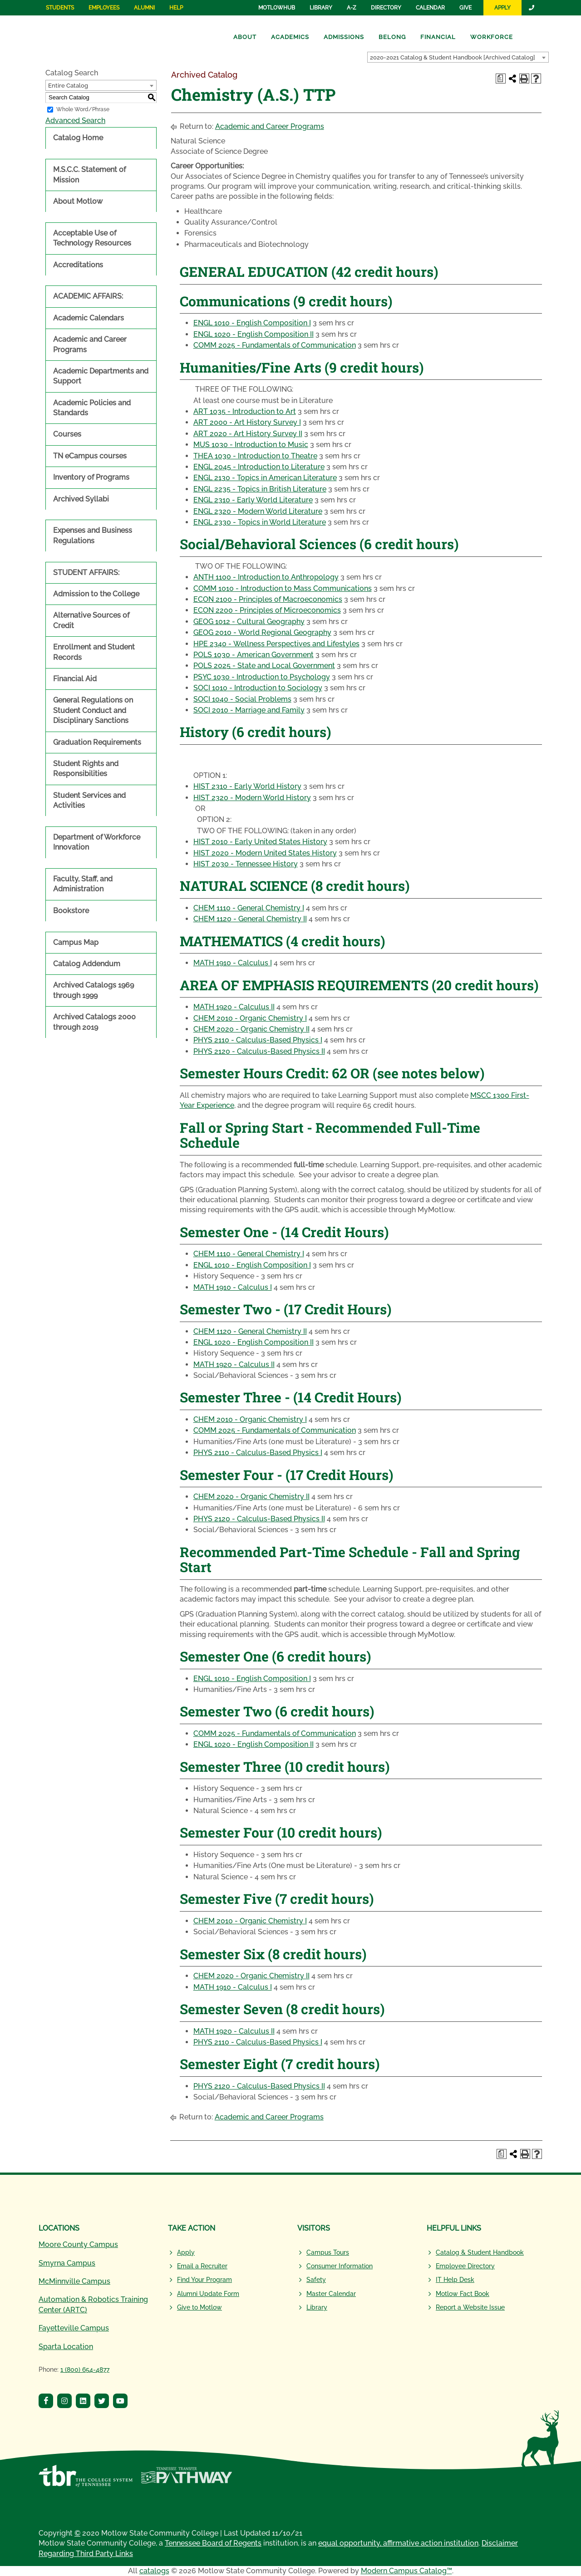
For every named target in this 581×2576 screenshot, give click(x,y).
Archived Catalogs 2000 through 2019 (94, 1022)
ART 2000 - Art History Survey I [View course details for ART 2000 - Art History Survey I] (247, 422)
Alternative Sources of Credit (91, 620)
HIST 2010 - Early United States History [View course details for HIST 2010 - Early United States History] (260, 841)
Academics (290, 37)
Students (60, 8)
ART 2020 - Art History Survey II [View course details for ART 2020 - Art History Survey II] (247, 433)
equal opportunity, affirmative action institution (398, 2543)
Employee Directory (465, 2266)
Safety (316, 2279)
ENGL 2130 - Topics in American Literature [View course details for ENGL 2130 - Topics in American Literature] (265, 477)
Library (321, 8)
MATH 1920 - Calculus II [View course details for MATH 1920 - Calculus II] (234, 1007)
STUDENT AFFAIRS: (86, 572)
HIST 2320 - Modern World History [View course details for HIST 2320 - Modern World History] (252, 797)
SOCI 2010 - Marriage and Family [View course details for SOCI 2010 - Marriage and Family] (249, 710)
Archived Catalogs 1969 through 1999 (93, 990)
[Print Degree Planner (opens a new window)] (501, 79)
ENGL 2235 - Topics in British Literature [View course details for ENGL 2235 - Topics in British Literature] (259, 489)
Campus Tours (327, 2252)
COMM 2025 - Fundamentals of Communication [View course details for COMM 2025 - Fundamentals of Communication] (274, 345)
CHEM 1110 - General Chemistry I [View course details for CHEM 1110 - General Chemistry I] (248, 908)
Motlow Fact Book (462, 2293)
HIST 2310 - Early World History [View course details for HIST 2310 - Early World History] (247, 786)
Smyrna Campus (67, 2263)
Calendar (430, 8)
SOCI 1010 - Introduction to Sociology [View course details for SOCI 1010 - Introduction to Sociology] (257, 687)
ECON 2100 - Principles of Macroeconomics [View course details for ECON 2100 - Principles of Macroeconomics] (267, 599)
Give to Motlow (199, 2307)
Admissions (344, 37)
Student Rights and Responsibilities (85, 768)
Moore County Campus (78, 2244)
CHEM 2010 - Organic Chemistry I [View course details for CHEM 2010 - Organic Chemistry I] (250, 1018)
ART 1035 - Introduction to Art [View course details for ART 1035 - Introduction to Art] (244, 411)
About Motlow (78, 201)
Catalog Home (78, 137)
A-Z (351, 8)
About (244, 37)
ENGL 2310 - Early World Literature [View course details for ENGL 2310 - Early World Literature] (253, 500)
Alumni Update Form (208, 2293)
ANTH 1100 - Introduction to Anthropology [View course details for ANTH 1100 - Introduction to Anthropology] (266, 577)
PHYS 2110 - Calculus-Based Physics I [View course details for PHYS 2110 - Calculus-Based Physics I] (257, 1040)
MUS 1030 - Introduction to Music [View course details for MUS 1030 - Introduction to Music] (250, 444)
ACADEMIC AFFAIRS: (88, 296)
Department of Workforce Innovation (96, 842)
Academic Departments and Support (100, 376)
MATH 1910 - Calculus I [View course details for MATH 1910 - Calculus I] (232, 963)
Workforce (491, 37)
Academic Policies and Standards (92, 407)
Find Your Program (204, 2279)
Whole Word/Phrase (82, 109)
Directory (386, 8)
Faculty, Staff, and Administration (83, 884)
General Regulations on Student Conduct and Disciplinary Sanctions (93, 710)
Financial (438, 37)
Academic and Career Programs (90, 344)
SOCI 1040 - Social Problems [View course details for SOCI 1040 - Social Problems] (242, 699)
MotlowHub (276, 8)
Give (465, 8)
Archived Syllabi (81, 499)
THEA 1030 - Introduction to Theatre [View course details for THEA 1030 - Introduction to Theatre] (255, 456)
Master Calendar (331, 2293)
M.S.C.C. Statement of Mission (89, 174)
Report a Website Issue (470, 2307)
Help (176, 8)
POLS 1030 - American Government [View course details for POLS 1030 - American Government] (253, 654)
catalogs (154, 2570)
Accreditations (78, 265)
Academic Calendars (88, 318)
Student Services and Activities (89, 800)
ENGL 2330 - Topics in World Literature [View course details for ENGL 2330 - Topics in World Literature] (259, 522)
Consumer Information (339, 2266)
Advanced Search (75, 120)
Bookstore (71, 910)
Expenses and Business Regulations (92, 535)
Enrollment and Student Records (94, 652)
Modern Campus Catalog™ (406, 2570)
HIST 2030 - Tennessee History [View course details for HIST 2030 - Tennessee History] (245, 864)
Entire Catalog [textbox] (68, 85)
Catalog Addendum (86, 963)
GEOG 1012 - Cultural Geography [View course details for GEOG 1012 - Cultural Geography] (249, 621)
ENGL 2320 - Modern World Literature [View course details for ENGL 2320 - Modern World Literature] (257, 511)
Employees (104, 8)
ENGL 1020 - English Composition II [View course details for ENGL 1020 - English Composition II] (253, 334)
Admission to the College (96, 594)
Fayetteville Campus (74, 2328)
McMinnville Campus (74, 2281)
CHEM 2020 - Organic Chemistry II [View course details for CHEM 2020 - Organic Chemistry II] (251, 1029)
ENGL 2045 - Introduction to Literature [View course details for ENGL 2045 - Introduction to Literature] (259, 466)
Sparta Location (66, 2346)
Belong (392, 37)
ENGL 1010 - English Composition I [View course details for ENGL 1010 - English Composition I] (252, 323)
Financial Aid (75, 678)
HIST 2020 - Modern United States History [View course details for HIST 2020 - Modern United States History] (265, 853)
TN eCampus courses (90, 456)
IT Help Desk (455, 2279)
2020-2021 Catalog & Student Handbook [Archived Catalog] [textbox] (452, 57)
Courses (67, 434)
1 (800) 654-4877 (84, 2369)
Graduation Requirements (97, 742)
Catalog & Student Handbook (480, 2252)
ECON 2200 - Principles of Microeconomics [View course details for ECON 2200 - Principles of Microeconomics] (267, 610)
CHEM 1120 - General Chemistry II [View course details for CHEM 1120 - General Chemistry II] (250, 918)
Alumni (144, 8)
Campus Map (75, 942)
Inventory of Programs (91, 477)
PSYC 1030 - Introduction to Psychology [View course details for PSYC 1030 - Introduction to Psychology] (261, 677)
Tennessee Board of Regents (213, 2543)
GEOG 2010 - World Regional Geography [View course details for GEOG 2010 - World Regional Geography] (262, 632)
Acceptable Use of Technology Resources (92, 238)
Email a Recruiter (202, 2266)
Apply (502, 8)
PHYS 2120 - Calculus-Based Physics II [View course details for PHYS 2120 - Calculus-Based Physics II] (259, 1051)
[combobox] (458, 57)
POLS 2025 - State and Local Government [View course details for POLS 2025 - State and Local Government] (264, 665)
